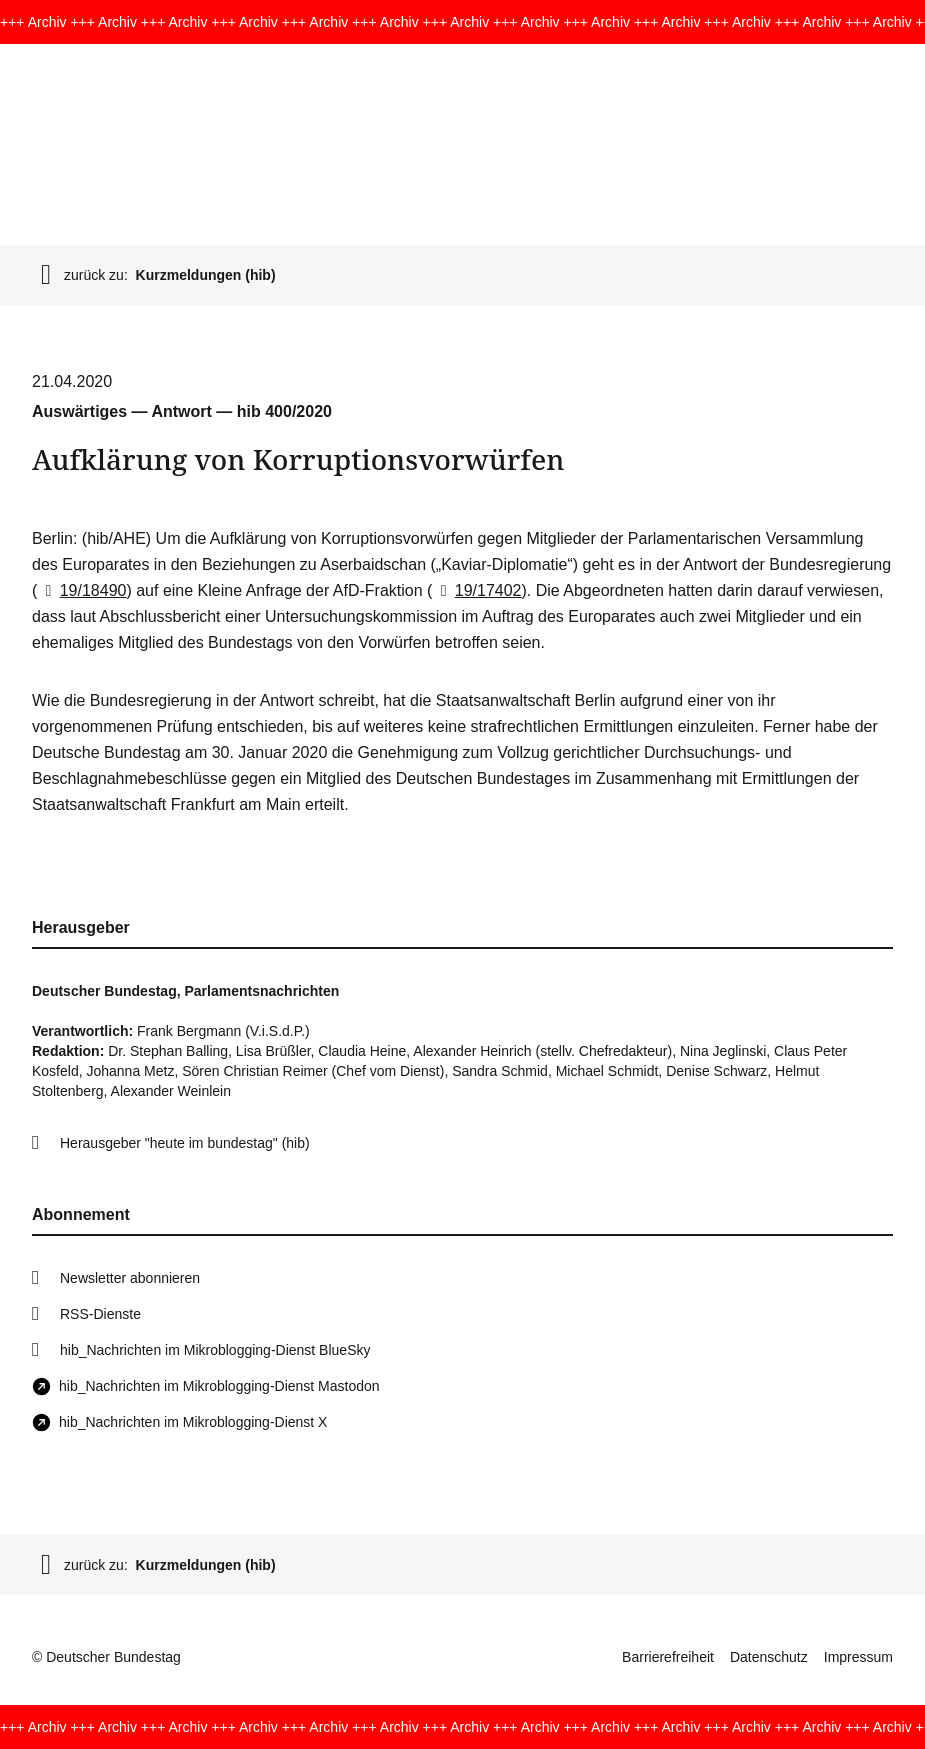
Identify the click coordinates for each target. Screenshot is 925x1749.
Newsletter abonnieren (130, 1278)
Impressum (858, 1657)
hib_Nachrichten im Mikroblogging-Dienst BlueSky (215, 1350)
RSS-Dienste (100, 1314)
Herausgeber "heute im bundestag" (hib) (185, 1143)
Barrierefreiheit (668, 1657)
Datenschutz (769, 1657)
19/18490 (81, 590)
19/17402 (476, 590)
